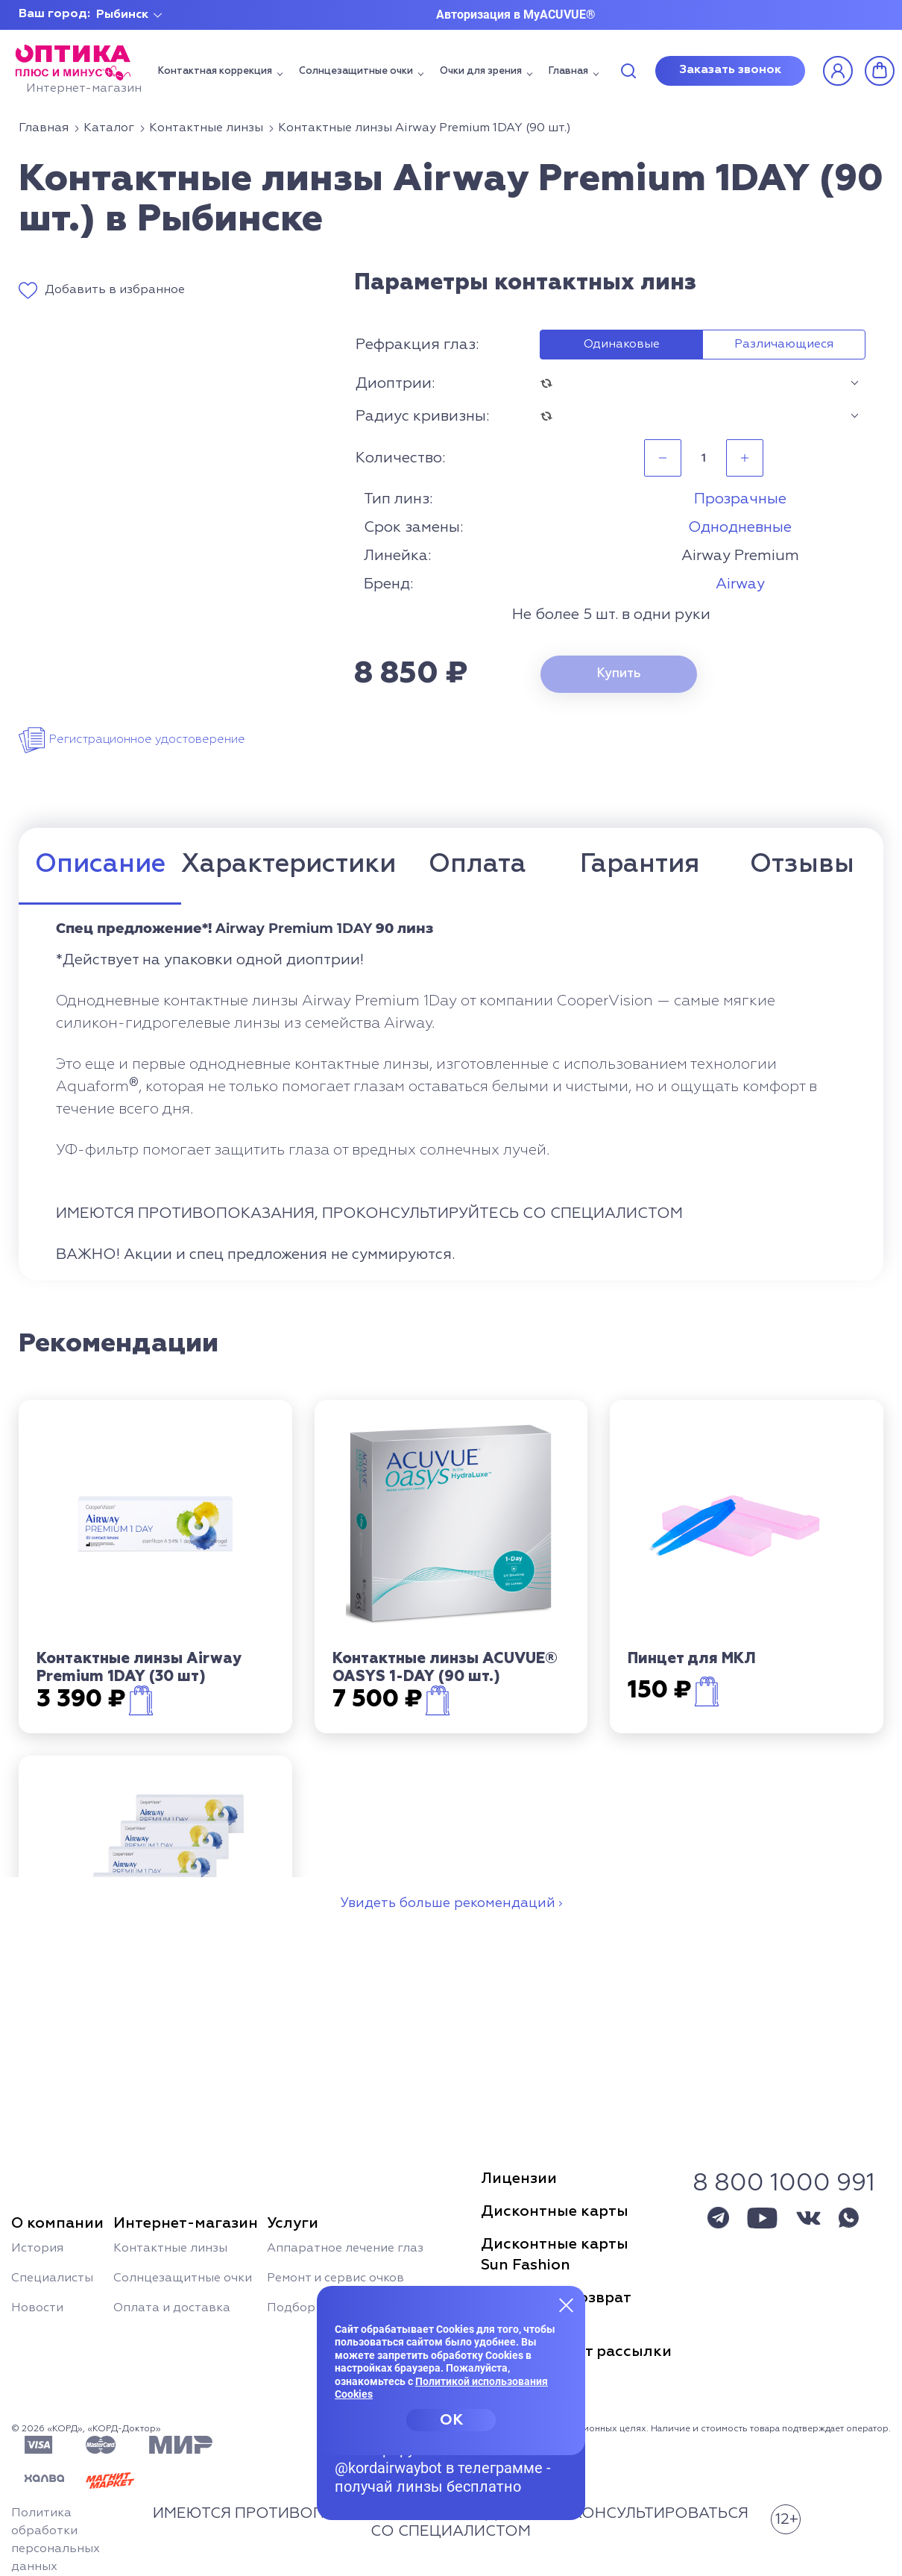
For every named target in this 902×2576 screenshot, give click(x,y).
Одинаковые (622, 345)
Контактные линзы (170, 2249)
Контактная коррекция (215, 71)
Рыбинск (122, 15)
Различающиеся (783, 345)
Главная (568, 71)
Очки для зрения (481, 71)
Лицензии (519, 2178)
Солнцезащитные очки (356, 71)
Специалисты (52, 2278)
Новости (37, 2308)
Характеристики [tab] (288, 865)
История (37, 2249)
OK (451, 2420)
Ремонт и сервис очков (335, 2278)
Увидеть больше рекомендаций (447, 1903)
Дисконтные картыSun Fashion (554, 2254)
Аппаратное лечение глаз (345, 2249)
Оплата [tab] (477, 865)
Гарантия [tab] (639, 865)
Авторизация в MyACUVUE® (516, 14)
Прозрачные (740, 498)
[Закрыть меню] (566, 2304)
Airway (740, 584)
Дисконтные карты (554, 2211)
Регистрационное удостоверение (146, 740)
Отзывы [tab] (802, 865)
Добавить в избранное (115, 290)
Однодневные (740, 527)
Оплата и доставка (171, 2308)
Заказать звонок (730, 70)
